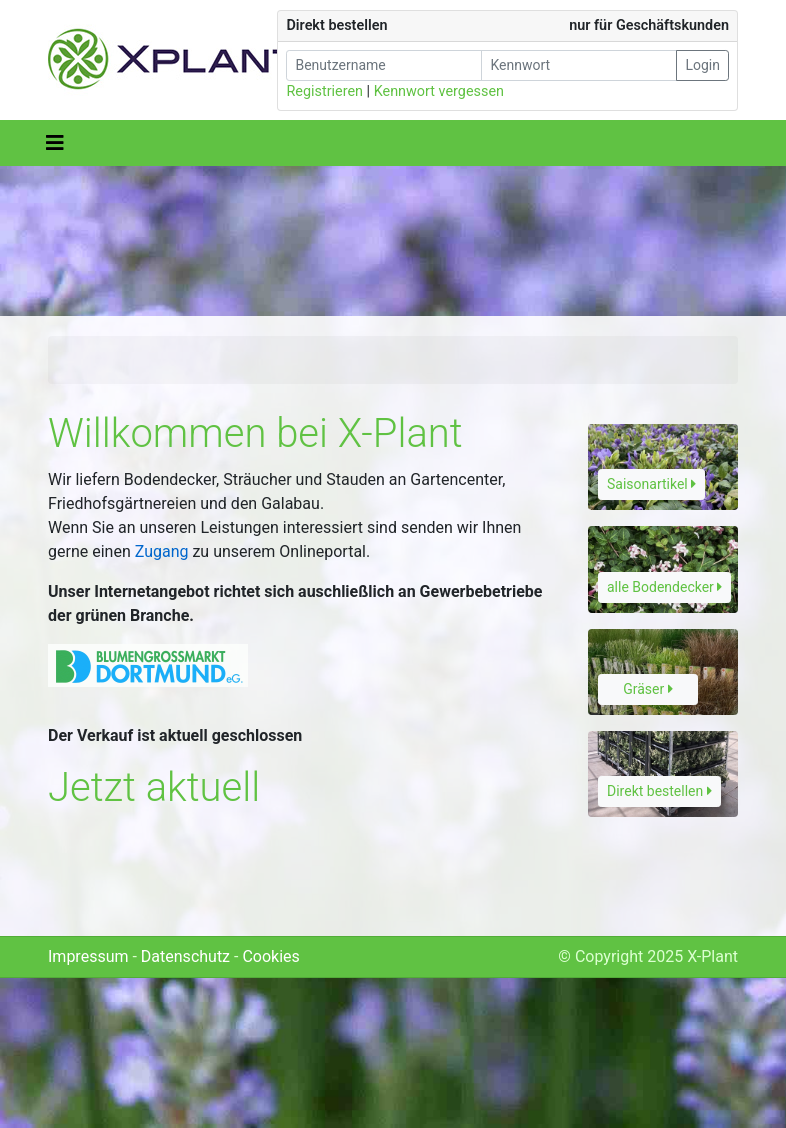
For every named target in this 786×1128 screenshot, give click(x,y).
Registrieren (324, 91)
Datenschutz (185, 956)
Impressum (88, 956)
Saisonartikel (651, 484)
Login (702, 65)
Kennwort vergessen (439, 91)
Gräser (648, 689)
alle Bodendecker (664, 587)
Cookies (270, 956)
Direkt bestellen (659, 791)
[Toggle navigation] (55, 143)
